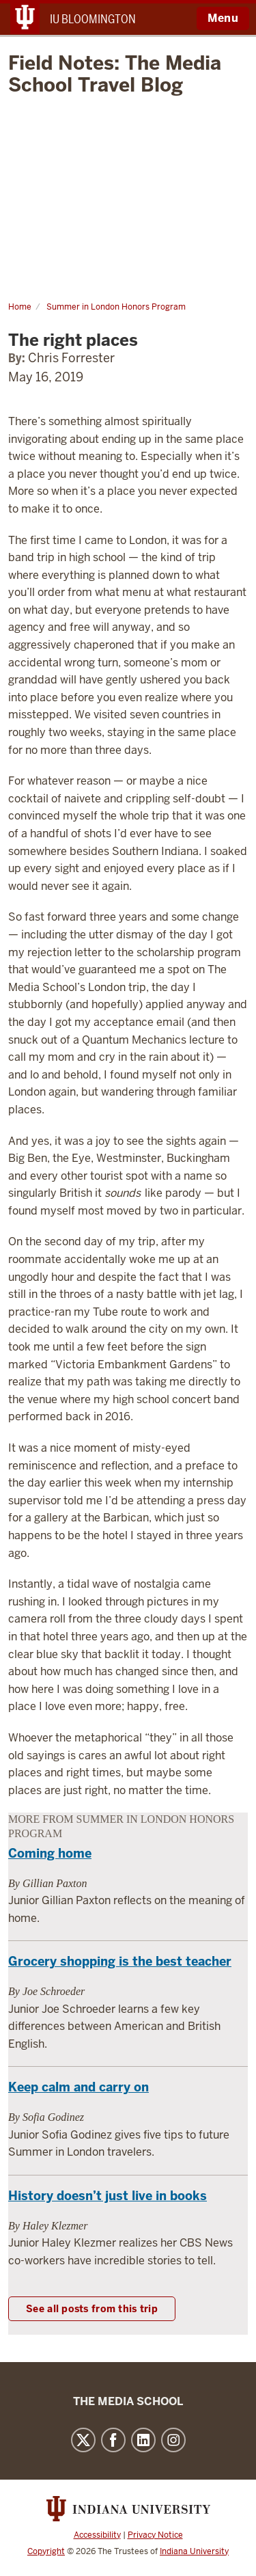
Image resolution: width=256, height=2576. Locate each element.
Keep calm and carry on (78, 2087)
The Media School (128, 2401)
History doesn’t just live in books (107, 2196)
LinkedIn (143, 2440)
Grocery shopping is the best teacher (119, 1961)
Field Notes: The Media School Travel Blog (114, 74)
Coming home (49, 1853)
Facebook (113, 2440)
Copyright (46, 2551)
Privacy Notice (155, 2535)
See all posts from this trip (92, 2309)
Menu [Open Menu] (223, 18)
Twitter (83, 2440)
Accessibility (97, 2535)
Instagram (173, 2440)
